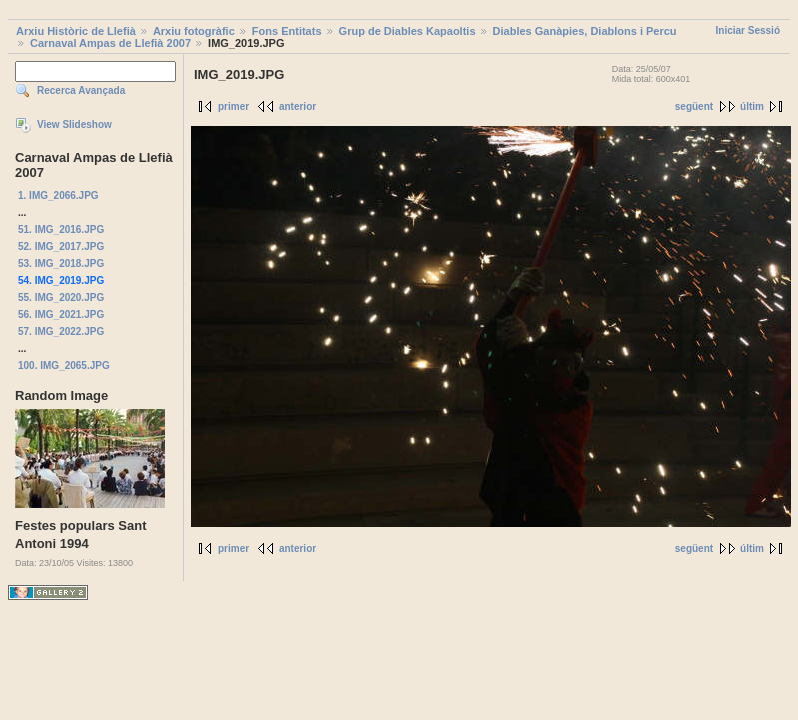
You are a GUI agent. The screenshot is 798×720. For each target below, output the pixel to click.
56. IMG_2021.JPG (61, 314)
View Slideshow (74, 124)
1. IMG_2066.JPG (58, 195)
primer (233, 106)
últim (752, 106)
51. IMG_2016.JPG (61, 229)
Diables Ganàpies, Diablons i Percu (585, 31)
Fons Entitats (287, 31)
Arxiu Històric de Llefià (76, 31)
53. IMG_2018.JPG (61, 263)
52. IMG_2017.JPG (61, 246)
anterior (297, 106)
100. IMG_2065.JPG (64, 365)
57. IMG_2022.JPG (61, 331)
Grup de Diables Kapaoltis (407, 31)
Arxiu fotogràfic (194, 31)
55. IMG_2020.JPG (61, 297)
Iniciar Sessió (748, 30)
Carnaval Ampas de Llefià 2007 (110, 43)
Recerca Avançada (81, 90)
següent (694, 106)
